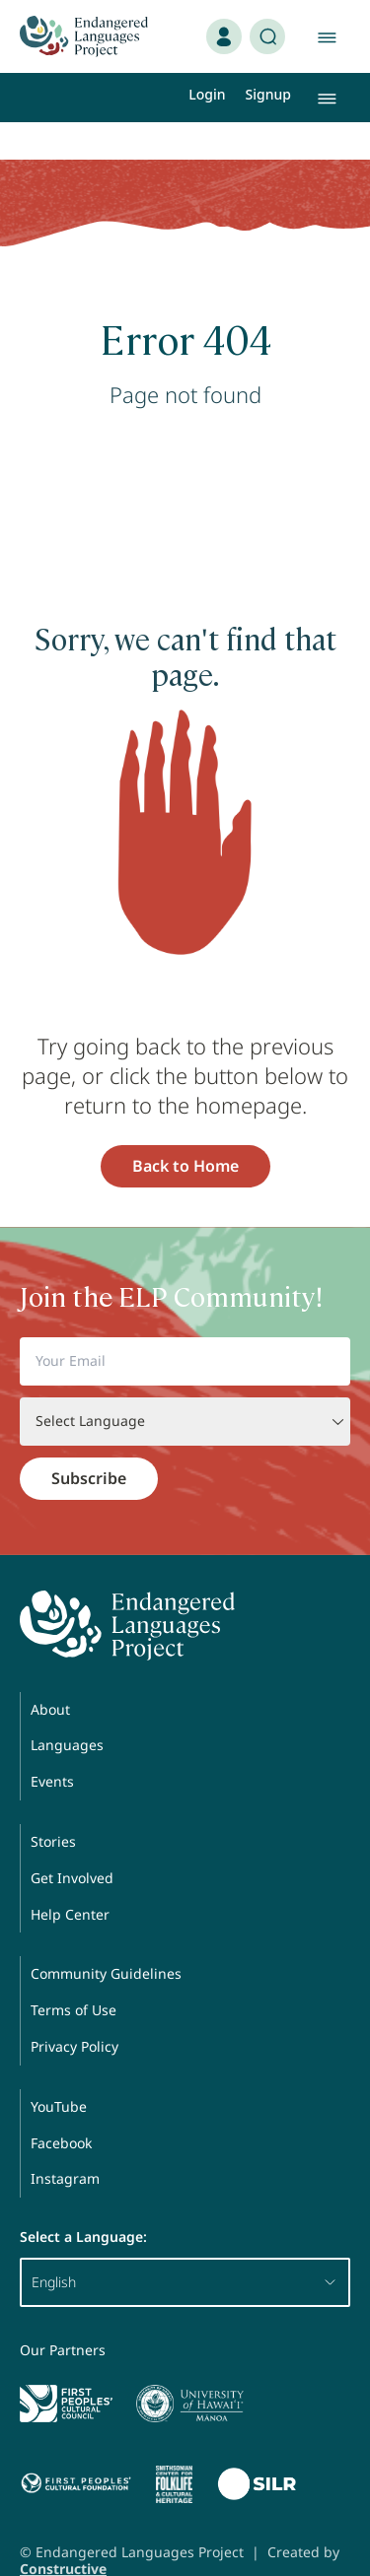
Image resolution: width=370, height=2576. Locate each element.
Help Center (70, 1876)
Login (206, 94)
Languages (67, 1707)
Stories (53, 1804)
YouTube (59, 2069)
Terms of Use (73, 1972)
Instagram (65, 2141)
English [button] (185, 2244)
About (50, 1671)
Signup (268, 94)
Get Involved (72, 1840)
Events (52, 1743)
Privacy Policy (74, 2009)
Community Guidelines (106, 1936)
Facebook (61, 2105)
